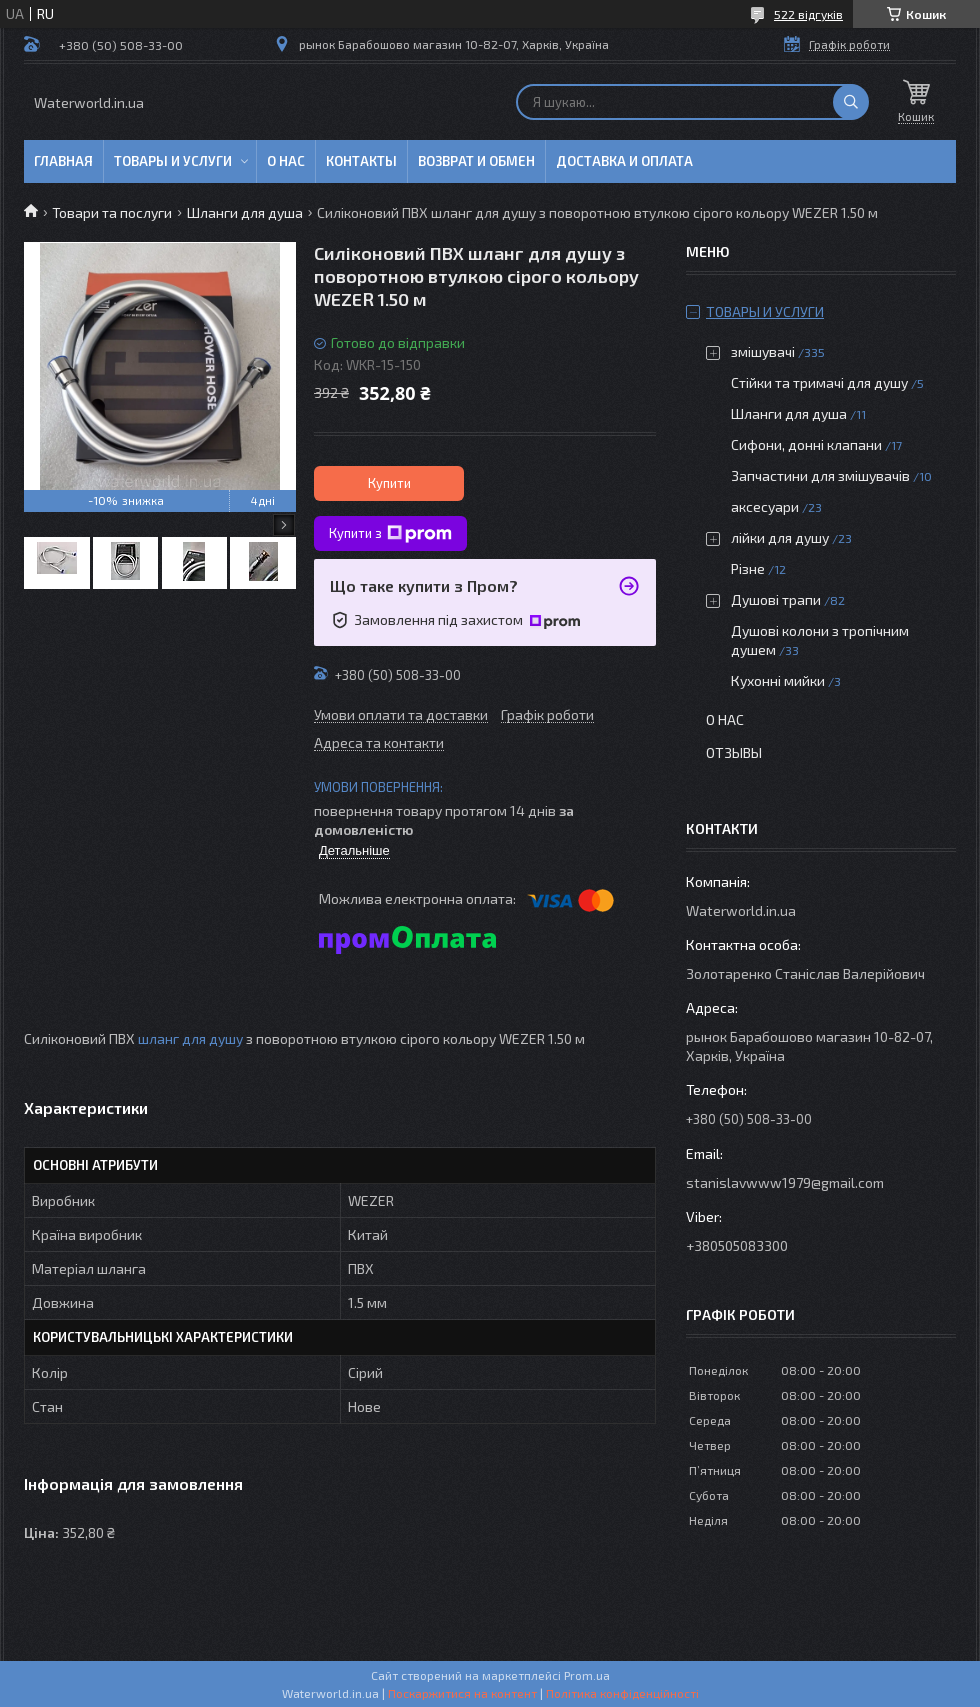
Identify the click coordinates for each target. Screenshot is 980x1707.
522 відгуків (808, 14)
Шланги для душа (245, 212)
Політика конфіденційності (622, 1693)
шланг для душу (190, 1038)
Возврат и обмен (476, 161)
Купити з (390, 534)
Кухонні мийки (778, 680)
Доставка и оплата (624, 161)
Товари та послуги (112, 212)
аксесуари (765, 506)
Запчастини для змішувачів (820, 475)
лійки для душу (780, 537)
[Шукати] (851, 102)
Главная (63, 161)
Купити (389, 483)
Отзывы (734, 752)
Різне (748, 568)
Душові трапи (776, 599)
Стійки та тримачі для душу (819, 382)
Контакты (361, 161)
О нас (286, 161)
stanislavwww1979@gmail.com (785, 1182)
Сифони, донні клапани (806, 444)
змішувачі (763, 351)
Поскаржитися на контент (462, 1693)
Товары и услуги (173, 161)
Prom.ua (587, 1675)
